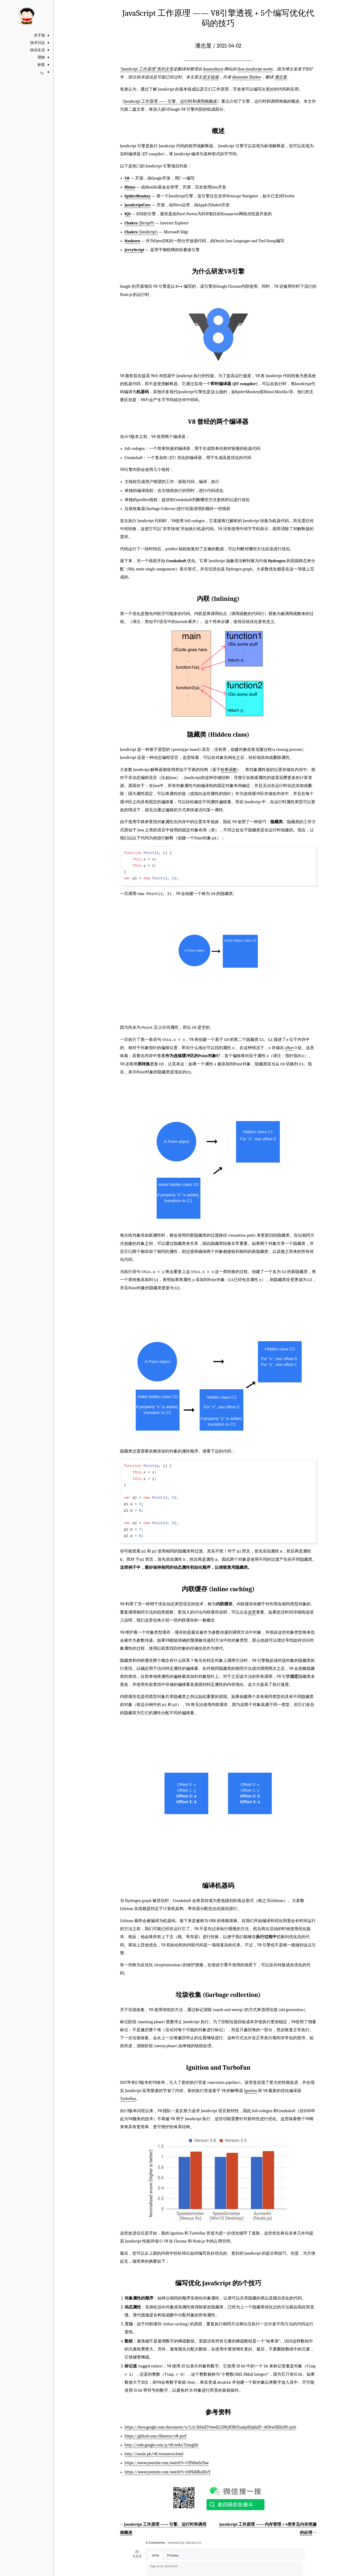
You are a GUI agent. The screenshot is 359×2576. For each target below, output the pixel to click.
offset (289, 1047)
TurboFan (128, 2098)
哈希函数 (228, 769)
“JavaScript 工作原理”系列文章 (146, 69)
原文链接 (210, 77)
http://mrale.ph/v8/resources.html (154, 2454)
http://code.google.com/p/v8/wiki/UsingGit (161, 2445)
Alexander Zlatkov (246, 77)
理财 (41, 57)
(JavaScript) (141, 232)
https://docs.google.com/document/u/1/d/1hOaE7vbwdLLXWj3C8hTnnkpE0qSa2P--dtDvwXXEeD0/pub (210, 2427)
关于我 (39, 35)
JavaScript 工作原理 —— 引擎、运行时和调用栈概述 (170, 101)
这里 (252, 1612)
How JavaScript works (255, 69)
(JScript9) (139, 223)
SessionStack (213, 69)
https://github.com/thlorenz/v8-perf (155, 2436)
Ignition (250, 2090)
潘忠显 (281, 77)
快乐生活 (37, 49)
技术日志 (37, 42)
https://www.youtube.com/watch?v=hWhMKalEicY (168, 2472)
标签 (41, 64)
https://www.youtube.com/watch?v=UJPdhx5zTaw (167, 2462)
